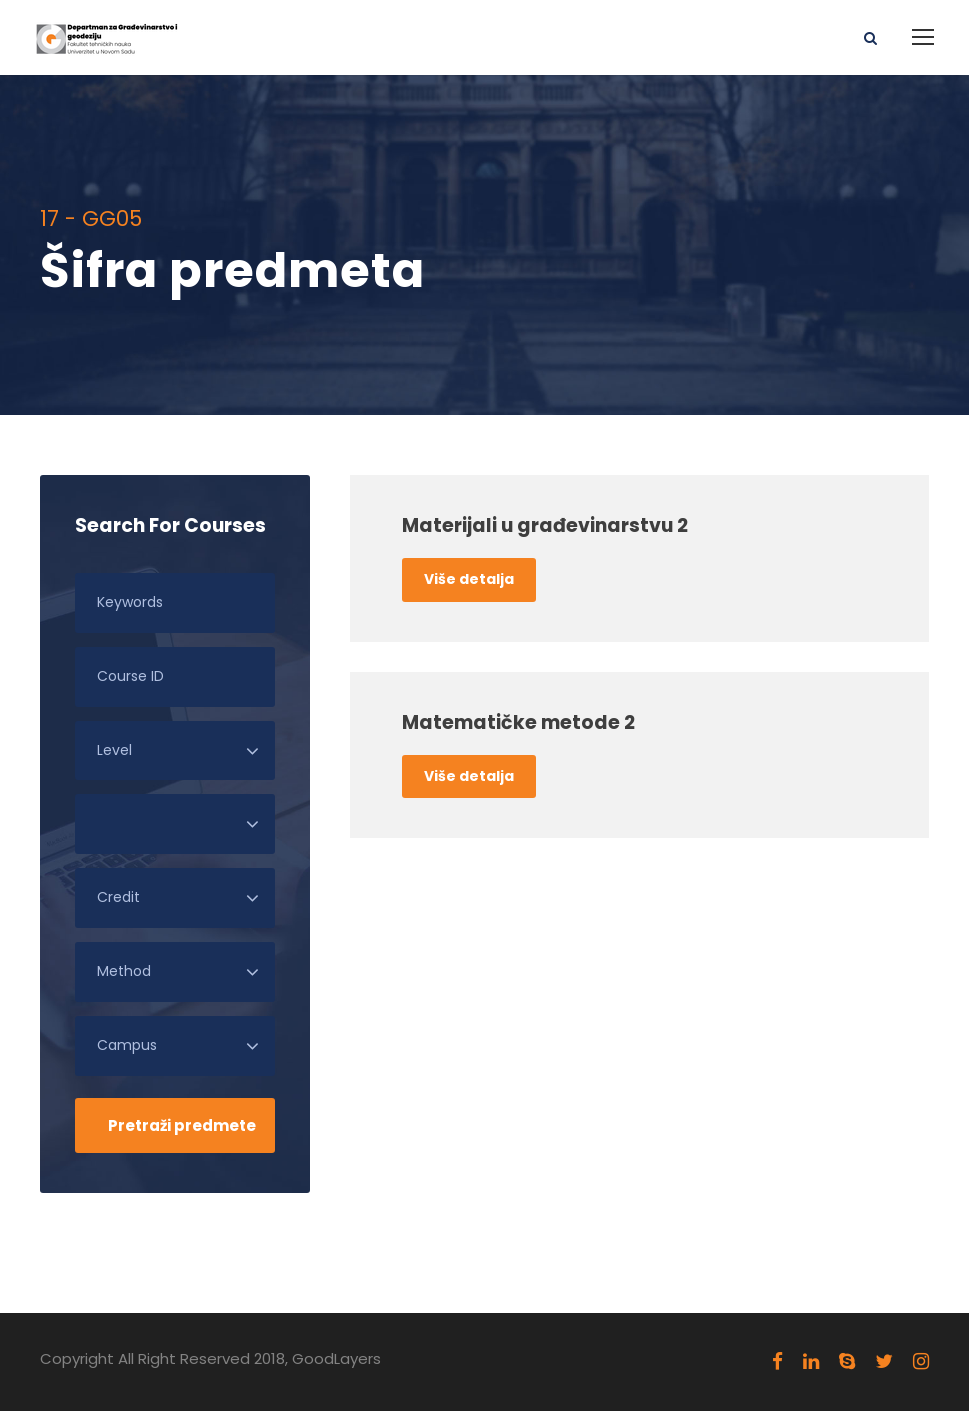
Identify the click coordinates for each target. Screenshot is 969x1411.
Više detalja (469, 579)
